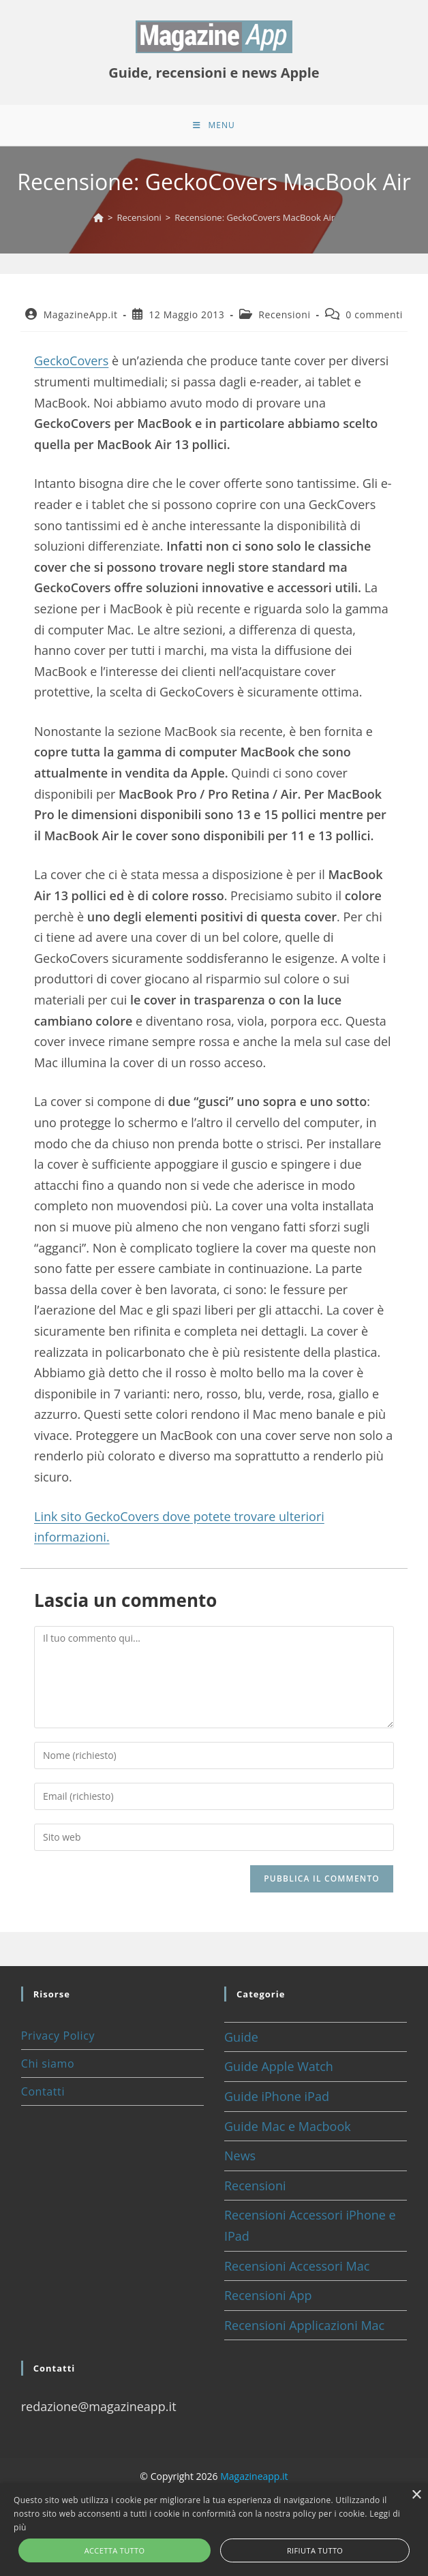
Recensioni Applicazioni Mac (304, 2325)
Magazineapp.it (254, 2476)
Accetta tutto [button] (115, 2550)
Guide (241, 2037)
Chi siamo (47, 2063)
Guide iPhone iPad (276, 2096)
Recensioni (284, 314)
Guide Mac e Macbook (287, 2126)
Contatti (43, 2091)
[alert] (214, 2529)
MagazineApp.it (81, 314)
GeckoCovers (71, 360)
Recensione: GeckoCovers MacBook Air (254, 217)
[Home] (98, 217)
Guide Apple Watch (278, 2066)
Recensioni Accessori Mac (296, 2266)
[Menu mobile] (213, 125)
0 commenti (374, 314)
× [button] (416, 2495)
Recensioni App (268, 2295)
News (240, 2155)
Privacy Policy (58, 2035)
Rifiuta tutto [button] (315, 2550)
